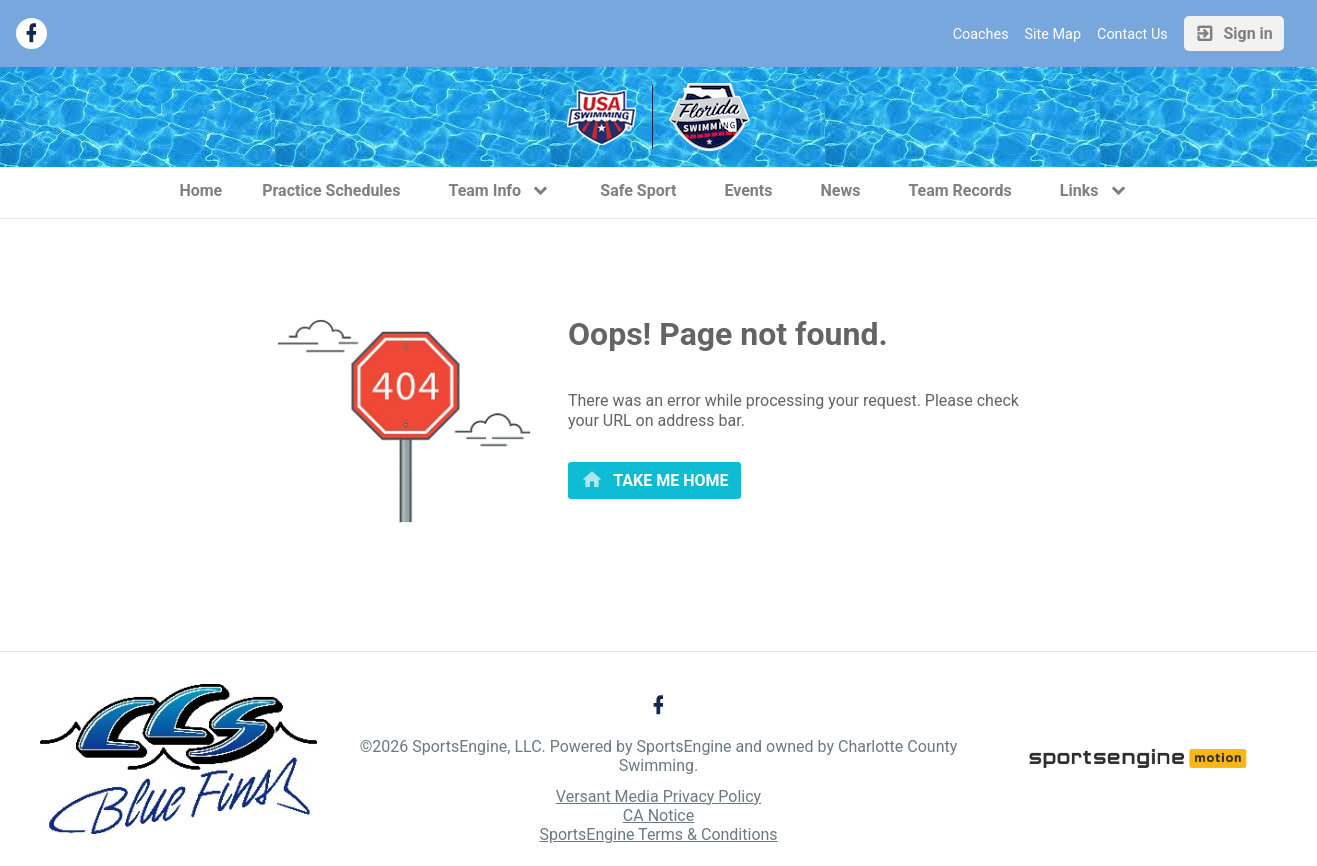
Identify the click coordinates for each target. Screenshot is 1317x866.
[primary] (654, 480)
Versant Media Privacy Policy (658, 796)
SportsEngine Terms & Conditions (658, 834)
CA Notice (658, 815)
